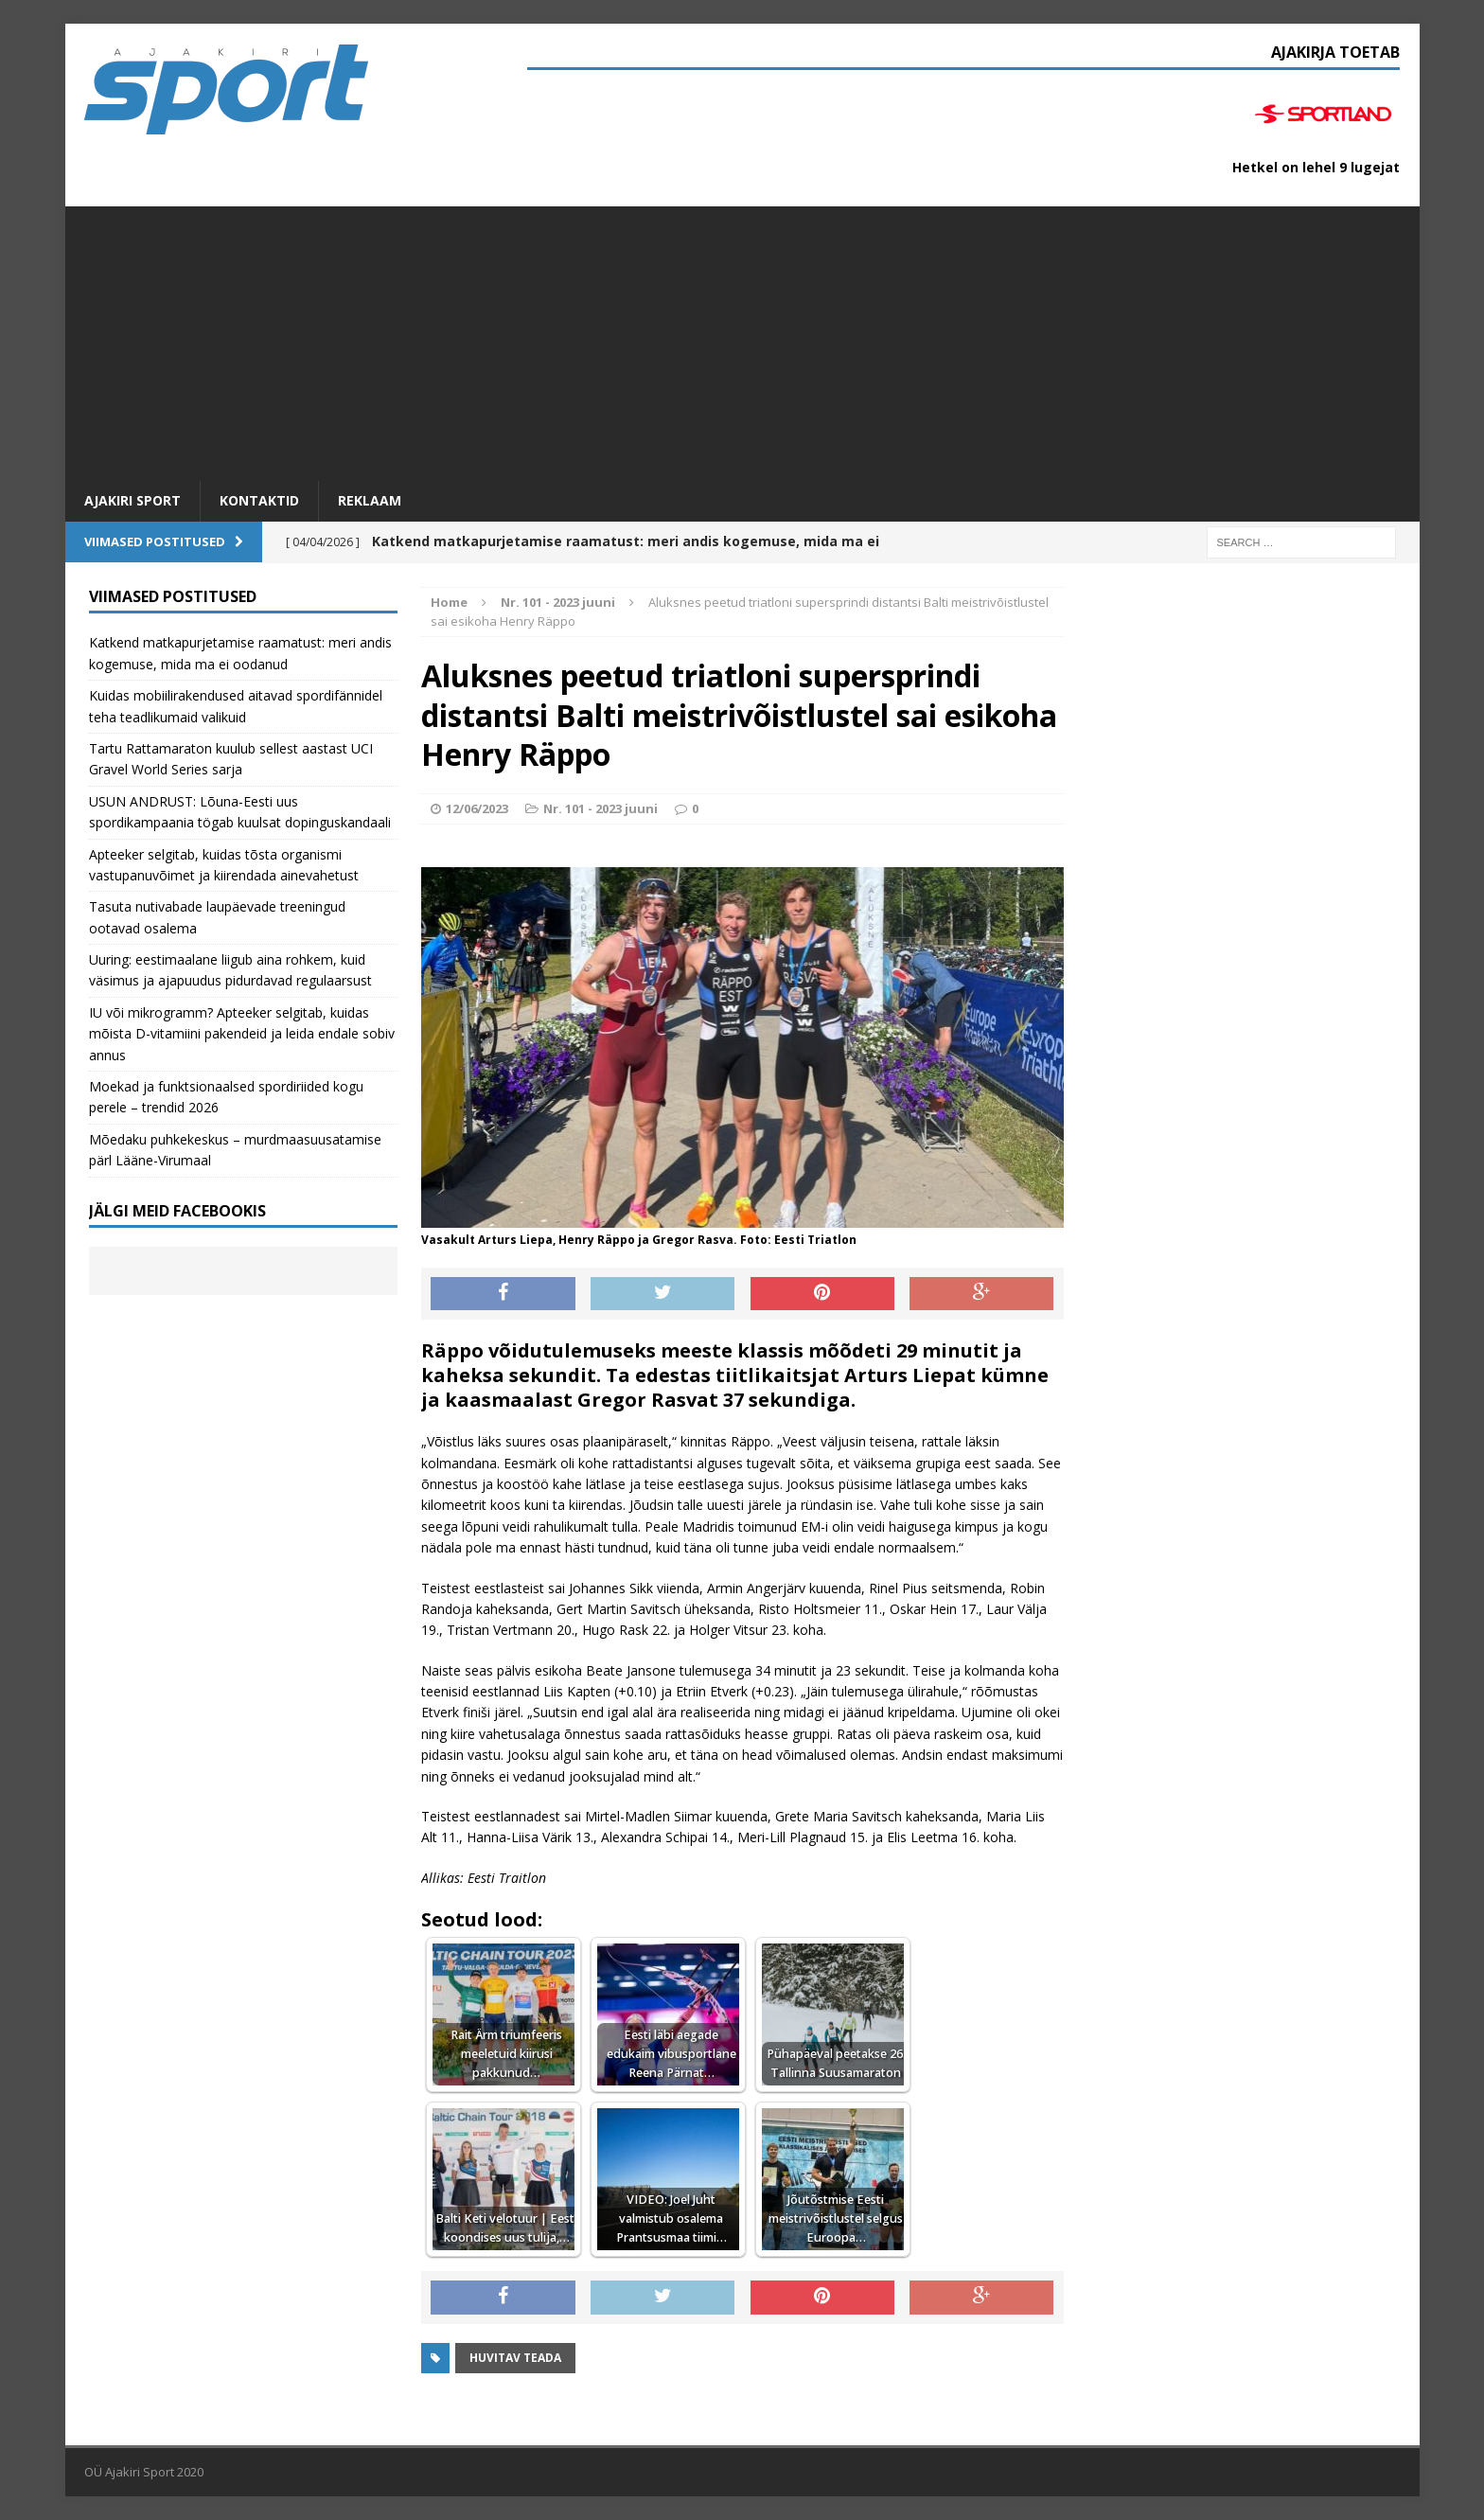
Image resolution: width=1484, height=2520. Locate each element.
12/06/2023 (477, 808)
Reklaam (369, 500)
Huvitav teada (515, 2358)
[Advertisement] (742, 338)
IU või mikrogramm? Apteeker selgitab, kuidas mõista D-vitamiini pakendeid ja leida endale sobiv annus (242, 1033)
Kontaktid (259, 500)
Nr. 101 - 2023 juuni (600, 808)
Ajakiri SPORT (132, 500)
